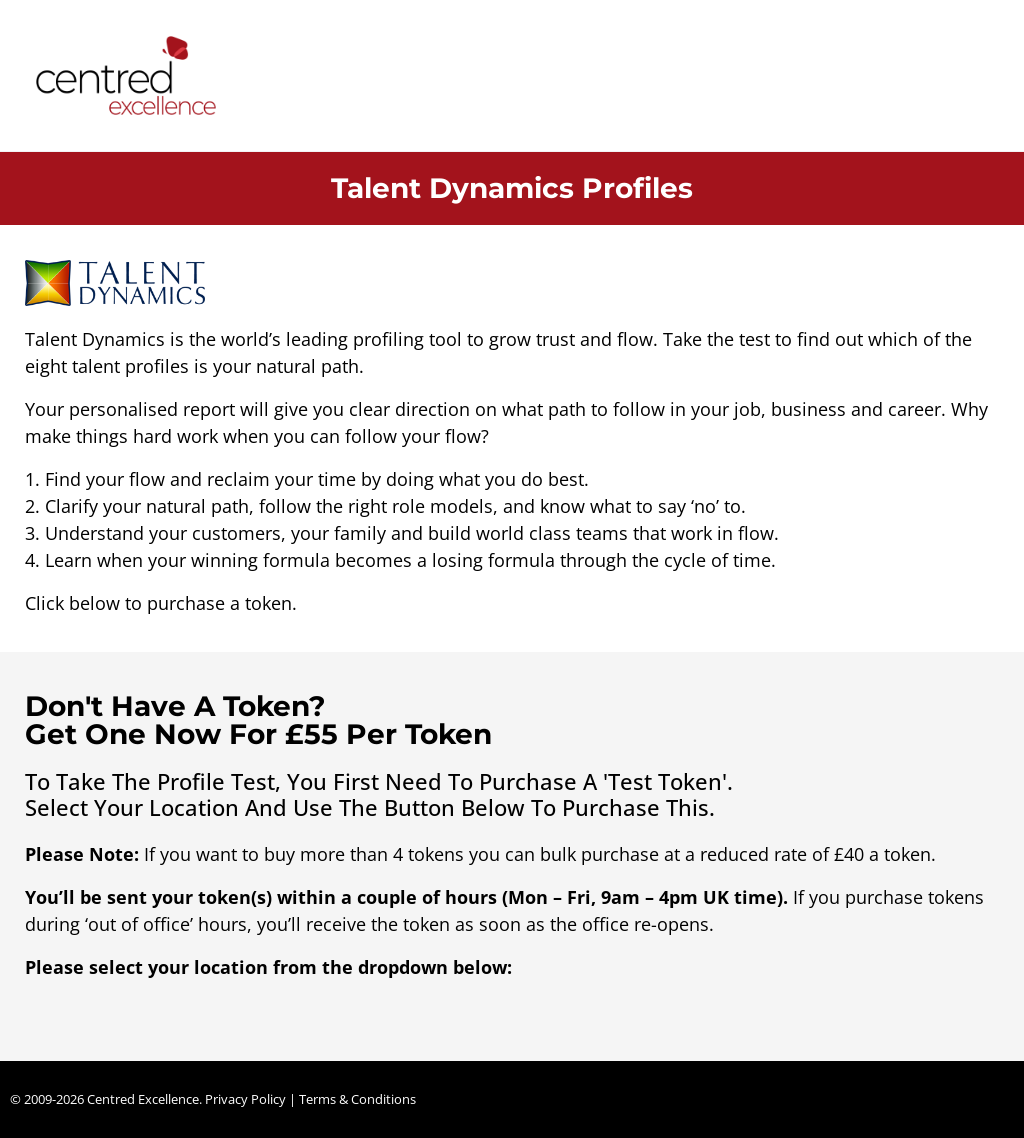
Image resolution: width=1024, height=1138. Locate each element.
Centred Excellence (143, 1099)
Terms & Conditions (357, 1099)
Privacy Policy (245, 1099)
